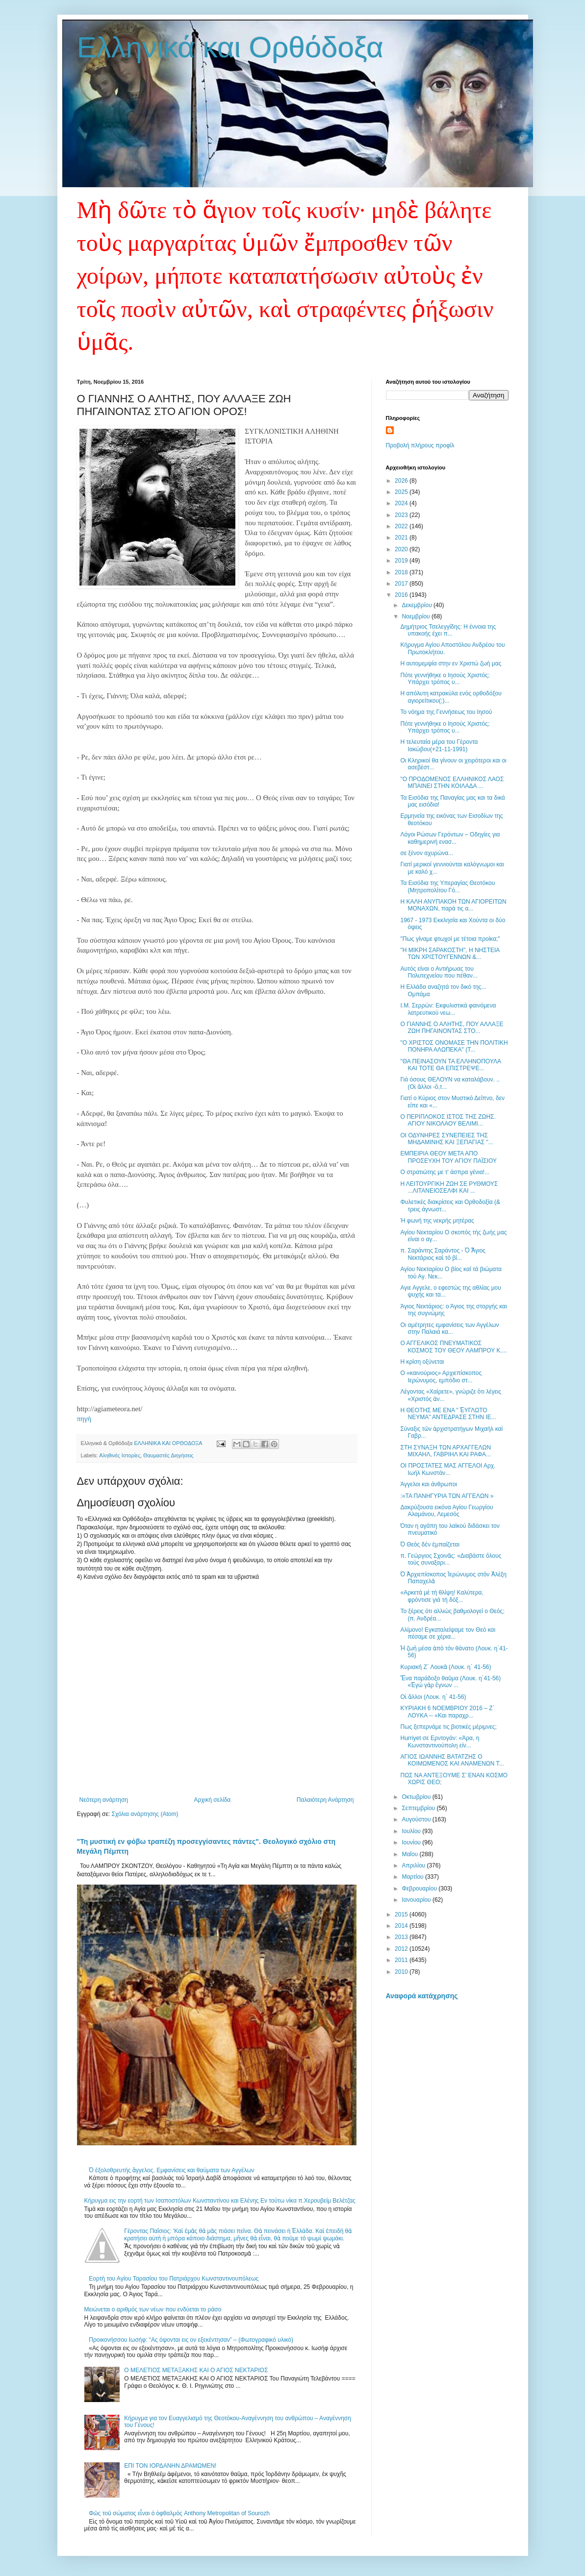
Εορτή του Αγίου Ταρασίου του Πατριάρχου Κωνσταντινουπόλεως (173, 2278)
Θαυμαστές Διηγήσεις (168, 1455)
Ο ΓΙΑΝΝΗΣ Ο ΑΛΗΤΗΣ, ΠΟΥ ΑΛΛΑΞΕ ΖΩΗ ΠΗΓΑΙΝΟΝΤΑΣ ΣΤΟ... (451, 1027)
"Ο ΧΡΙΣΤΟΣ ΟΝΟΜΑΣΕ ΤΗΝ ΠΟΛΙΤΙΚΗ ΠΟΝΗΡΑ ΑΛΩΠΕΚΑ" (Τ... (454, 1046)
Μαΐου (410, 1854)
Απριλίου (414, 1865)
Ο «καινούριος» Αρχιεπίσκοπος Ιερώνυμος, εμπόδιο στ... (441, 1376)
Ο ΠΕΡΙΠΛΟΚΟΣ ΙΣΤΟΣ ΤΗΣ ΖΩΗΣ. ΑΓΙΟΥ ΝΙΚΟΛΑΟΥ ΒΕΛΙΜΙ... (447, 1120)
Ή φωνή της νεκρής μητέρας (437, 1220)
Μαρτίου (413, 1876)
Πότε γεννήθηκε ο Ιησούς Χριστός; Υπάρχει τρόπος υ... (444, 679)
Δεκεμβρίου (417, 605)
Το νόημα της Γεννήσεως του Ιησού (446, 712)
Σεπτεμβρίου (419, 1808)
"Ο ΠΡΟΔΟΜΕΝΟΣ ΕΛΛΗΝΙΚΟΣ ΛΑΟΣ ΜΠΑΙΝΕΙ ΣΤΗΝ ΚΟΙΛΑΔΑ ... (452, 782)
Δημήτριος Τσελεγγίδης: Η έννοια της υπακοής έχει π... (448, 630)
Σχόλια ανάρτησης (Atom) (144, 1814)
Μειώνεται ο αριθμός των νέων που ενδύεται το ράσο (153, 2309)
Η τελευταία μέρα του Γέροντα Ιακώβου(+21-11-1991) (439, 745)
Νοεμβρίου (417, 616)
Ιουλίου (412, 1831)
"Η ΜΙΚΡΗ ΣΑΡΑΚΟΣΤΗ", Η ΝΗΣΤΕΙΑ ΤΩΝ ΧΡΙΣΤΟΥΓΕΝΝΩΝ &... (449, 953)
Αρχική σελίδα (212, 1799)
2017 (402, 583)
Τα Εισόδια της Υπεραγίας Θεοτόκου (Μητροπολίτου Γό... (447, 886)
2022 (402, 526)
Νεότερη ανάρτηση (103, 1799)
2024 (402, 503)
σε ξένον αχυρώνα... (426, 853)
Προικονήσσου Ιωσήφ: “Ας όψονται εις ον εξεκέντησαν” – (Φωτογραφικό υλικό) (191, 2339)
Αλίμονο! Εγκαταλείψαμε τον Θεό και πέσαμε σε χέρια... (447, 1633)
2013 (402, 1937)
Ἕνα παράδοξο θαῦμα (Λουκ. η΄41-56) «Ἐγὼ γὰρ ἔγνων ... (450, 1682)
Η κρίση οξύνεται (422, 1361)
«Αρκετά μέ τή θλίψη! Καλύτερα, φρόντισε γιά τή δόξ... (441, 1596)
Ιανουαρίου (417, 1899)
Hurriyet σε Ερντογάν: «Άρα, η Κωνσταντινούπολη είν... (439, 1741)
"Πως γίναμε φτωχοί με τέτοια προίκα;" (450, 938)
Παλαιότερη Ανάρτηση (325, 1799)
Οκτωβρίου (417, 1796)
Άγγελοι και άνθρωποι (428, 1484)
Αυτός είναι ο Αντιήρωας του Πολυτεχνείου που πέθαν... (438, 972)
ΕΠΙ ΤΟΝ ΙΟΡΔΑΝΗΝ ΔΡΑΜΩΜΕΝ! (170, 2465)
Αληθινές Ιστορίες (119, 1455)
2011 (402, 1960)
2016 (402, 594)
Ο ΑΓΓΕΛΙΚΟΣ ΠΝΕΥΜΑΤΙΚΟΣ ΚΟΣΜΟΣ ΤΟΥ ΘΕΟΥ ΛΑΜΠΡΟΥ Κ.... (453, 1346)
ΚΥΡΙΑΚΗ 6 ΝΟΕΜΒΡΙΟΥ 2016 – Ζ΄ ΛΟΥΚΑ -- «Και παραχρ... (447, 1711)
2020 (402, 549)
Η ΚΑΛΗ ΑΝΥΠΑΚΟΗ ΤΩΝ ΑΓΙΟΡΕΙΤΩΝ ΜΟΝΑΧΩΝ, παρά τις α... (453, 905)
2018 (402, 572)
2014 (402, 1925)
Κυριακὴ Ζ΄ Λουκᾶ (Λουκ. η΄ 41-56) (445, 1667)
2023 (402, 515)
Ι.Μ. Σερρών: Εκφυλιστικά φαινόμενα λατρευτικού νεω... (448, 1009)
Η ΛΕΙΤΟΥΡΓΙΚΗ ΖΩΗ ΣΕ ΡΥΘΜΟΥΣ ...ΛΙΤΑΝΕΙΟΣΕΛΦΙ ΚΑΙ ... (449, 1187)
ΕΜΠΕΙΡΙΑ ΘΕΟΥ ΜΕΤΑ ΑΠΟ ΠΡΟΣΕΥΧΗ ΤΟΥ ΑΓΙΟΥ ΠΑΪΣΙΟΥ (448, 1157)
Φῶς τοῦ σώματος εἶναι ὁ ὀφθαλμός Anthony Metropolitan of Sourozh (179, 2513)
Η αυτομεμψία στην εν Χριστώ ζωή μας (450, 663)
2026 (402, 480)
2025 (402, 492)
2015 (402, 1914)
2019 (402, 560)
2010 (402, 1971)
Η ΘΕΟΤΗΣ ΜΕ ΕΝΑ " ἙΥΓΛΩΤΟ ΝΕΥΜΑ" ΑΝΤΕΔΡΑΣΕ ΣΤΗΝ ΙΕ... (448, 1414)
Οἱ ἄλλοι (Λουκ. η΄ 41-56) (433, 1696)
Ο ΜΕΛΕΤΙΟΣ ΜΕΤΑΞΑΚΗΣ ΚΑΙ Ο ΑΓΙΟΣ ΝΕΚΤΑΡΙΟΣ (196, 2370)
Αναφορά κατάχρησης (422, 1996)
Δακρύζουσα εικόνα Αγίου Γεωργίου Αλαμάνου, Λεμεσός (446, 1511)
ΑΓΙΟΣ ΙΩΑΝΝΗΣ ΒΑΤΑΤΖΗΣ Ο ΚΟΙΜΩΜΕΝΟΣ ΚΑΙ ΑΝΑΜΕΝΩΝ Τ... (452, 1760)
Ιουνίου (412, 1842)
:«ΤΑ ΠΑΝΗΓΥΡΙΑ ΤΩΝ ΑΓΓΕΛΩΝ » (446, 1496)
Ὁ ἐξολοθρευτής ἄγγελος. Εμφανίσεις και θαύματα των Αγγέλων (171, 2170)
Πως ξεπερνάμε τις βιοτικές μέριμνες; (448, 1726)
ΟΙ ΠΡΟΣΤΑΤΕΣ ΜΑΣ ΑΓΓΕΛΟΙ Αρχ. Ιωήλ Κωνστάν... (447, 1469)
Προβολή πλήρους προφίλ (420, 445)
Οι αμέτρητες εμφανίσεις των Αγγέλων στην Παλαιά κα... (449, 1328)
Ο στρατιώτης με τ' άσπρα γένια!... (444, 1172)
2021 (402, 537)
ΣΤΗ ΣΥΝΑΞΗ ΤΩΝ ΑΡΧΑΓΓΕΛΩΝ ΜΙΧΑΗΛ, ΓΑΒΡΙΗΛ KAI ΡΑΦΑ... (445, 1451)
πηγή (84, 1419)
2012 (402, 1948)
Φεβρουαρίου (420, 1888)
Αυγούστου (417, 1819)
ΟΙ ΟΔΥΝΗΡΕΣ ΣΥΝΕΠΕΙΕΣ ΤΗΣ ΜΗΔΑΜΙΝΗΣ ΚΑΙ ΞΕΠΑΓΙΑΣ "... (446, 1139)
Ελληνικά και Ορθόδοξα (230, 47)
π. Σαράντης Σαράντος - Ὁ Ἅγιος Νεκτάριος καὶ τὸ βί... (442, 1254)
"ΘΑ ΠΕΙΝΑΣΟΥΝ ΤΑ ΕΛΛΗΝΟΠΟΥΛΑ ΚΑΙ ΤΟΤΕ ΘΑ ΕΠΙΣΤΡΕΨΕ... (450, 1065)
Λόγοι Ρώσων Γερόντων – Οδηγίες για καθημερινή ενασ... (450, 838)
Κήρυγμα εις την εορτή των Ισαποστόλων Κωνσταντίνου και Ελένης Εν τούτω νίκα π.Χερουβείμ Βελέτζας (220, 2200)
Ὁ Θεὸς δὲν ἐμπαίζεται (429, 1544)
